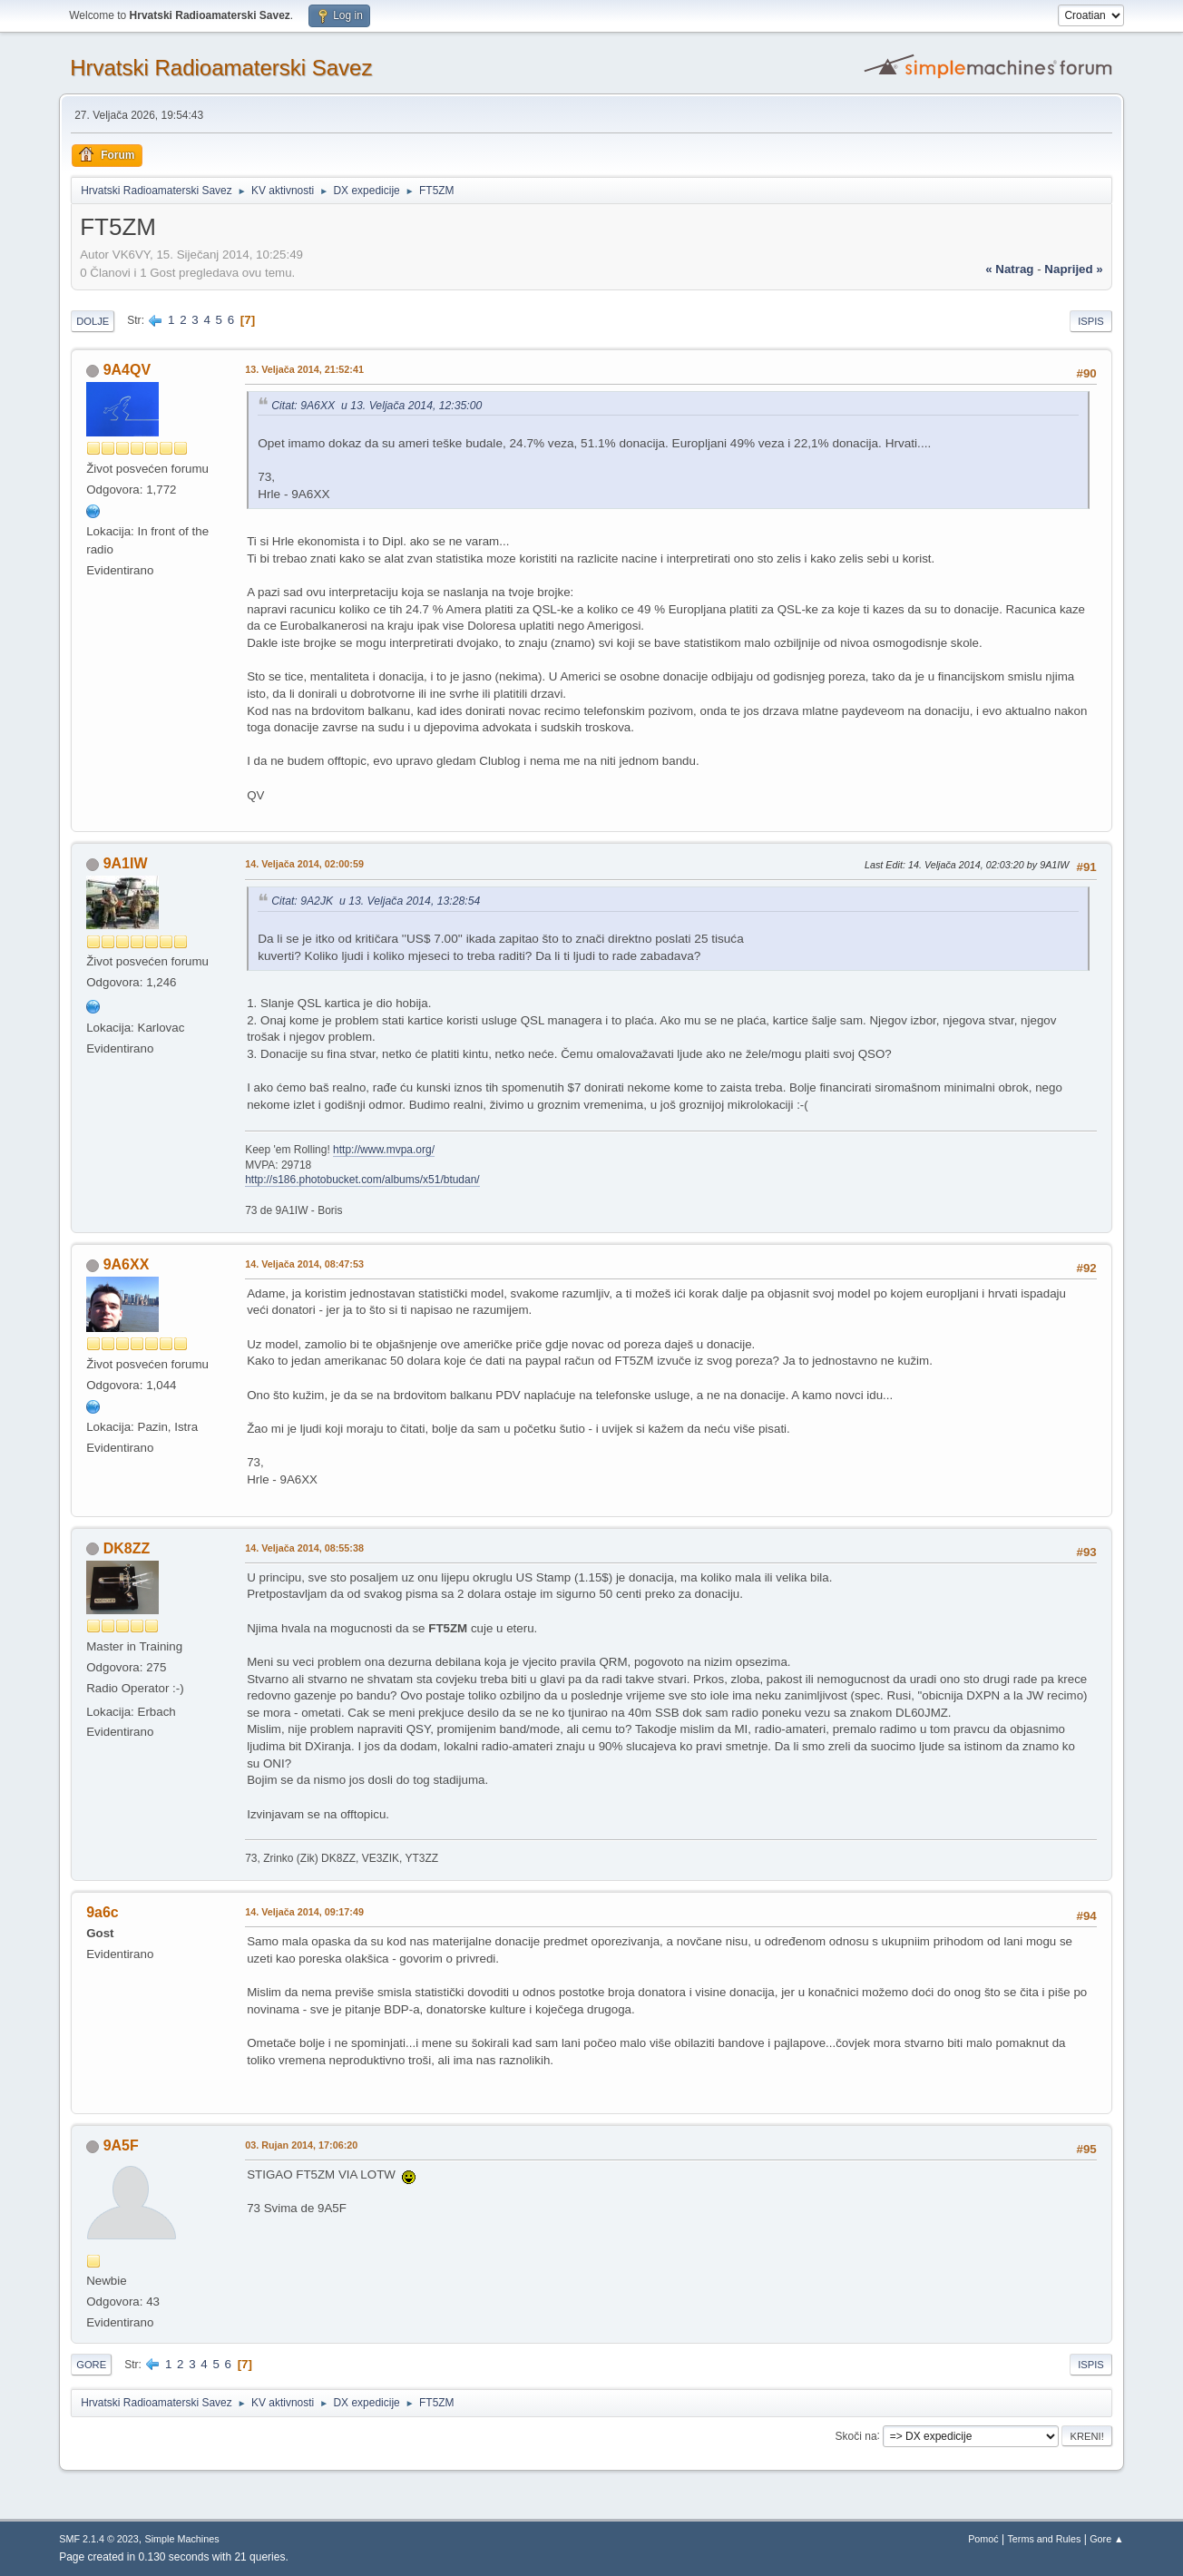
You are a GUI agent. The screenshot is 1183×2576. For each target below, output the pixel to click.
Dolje (92, 321)
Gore (91, 2364)
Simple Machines (182, 2538)
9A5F (121, 2145)
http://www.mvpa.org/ (384, 1149)
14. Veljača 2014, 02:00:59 (304, 863)
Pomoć (983, 2538)
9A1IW (125, 863)
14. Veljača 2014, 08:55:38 (304, 1548)
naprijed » (1073, 269)
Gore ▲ (1107, 2538)
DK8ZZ (127, 1548)
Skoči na (856, 2435)
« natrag (1009, 269)
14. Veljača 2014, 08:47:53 (304, 1264)
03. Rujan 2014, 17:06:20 (301, 2145)
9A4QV (127, 369)
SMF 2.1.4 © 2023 (99, 2538)
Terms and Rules (1043, 2538)
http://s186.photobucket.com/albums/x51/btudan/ (362, 1179)
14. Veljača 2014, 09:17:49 (304, 1911)
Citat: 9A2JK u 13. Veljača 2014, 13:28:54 (375, 901)
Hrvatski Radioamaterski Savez (221, 67)
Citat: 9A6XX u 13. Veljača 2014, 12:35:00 (376, 405)
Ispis (1091, 321)
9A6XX (126, 1264)
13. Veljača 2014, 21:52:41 (304, 369)
